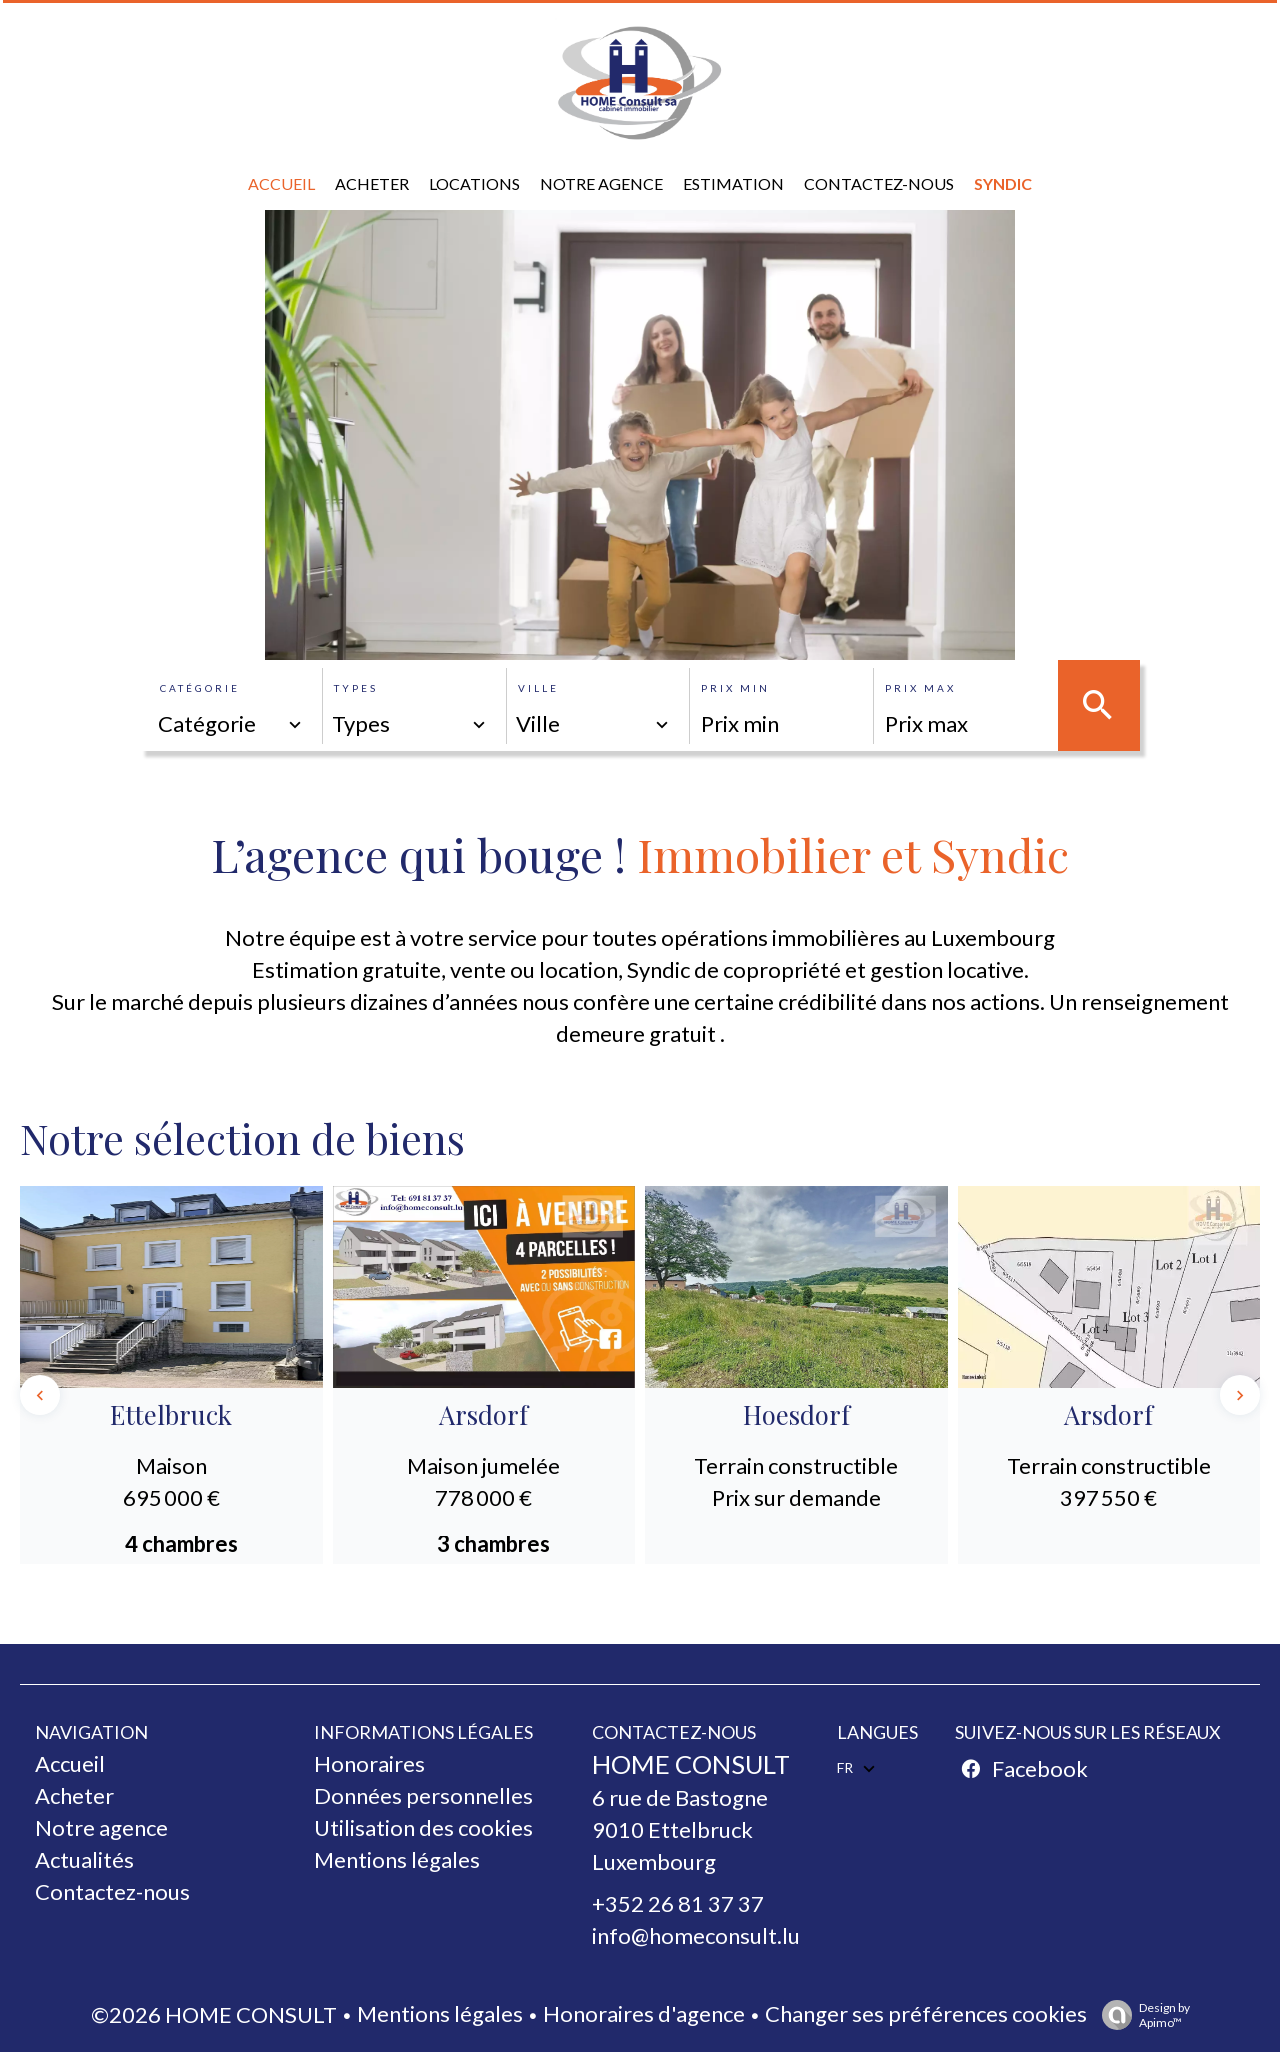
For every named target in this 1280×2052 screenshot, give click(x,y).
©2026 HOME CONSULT (214, 2014)
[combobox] (231, 724)
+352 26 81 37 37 (678, 1903)
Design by (1141, 2015)
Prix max (920, 688)
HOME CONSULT (691, 1764)
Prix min (735, 688)
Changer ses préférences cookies (926, 2013)
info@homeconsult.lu (696, 1935)
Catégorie (200, 688)
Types (356, 688)
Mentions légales (440, 2013)
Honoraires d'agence (644, 2013)
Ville (538, 688)
